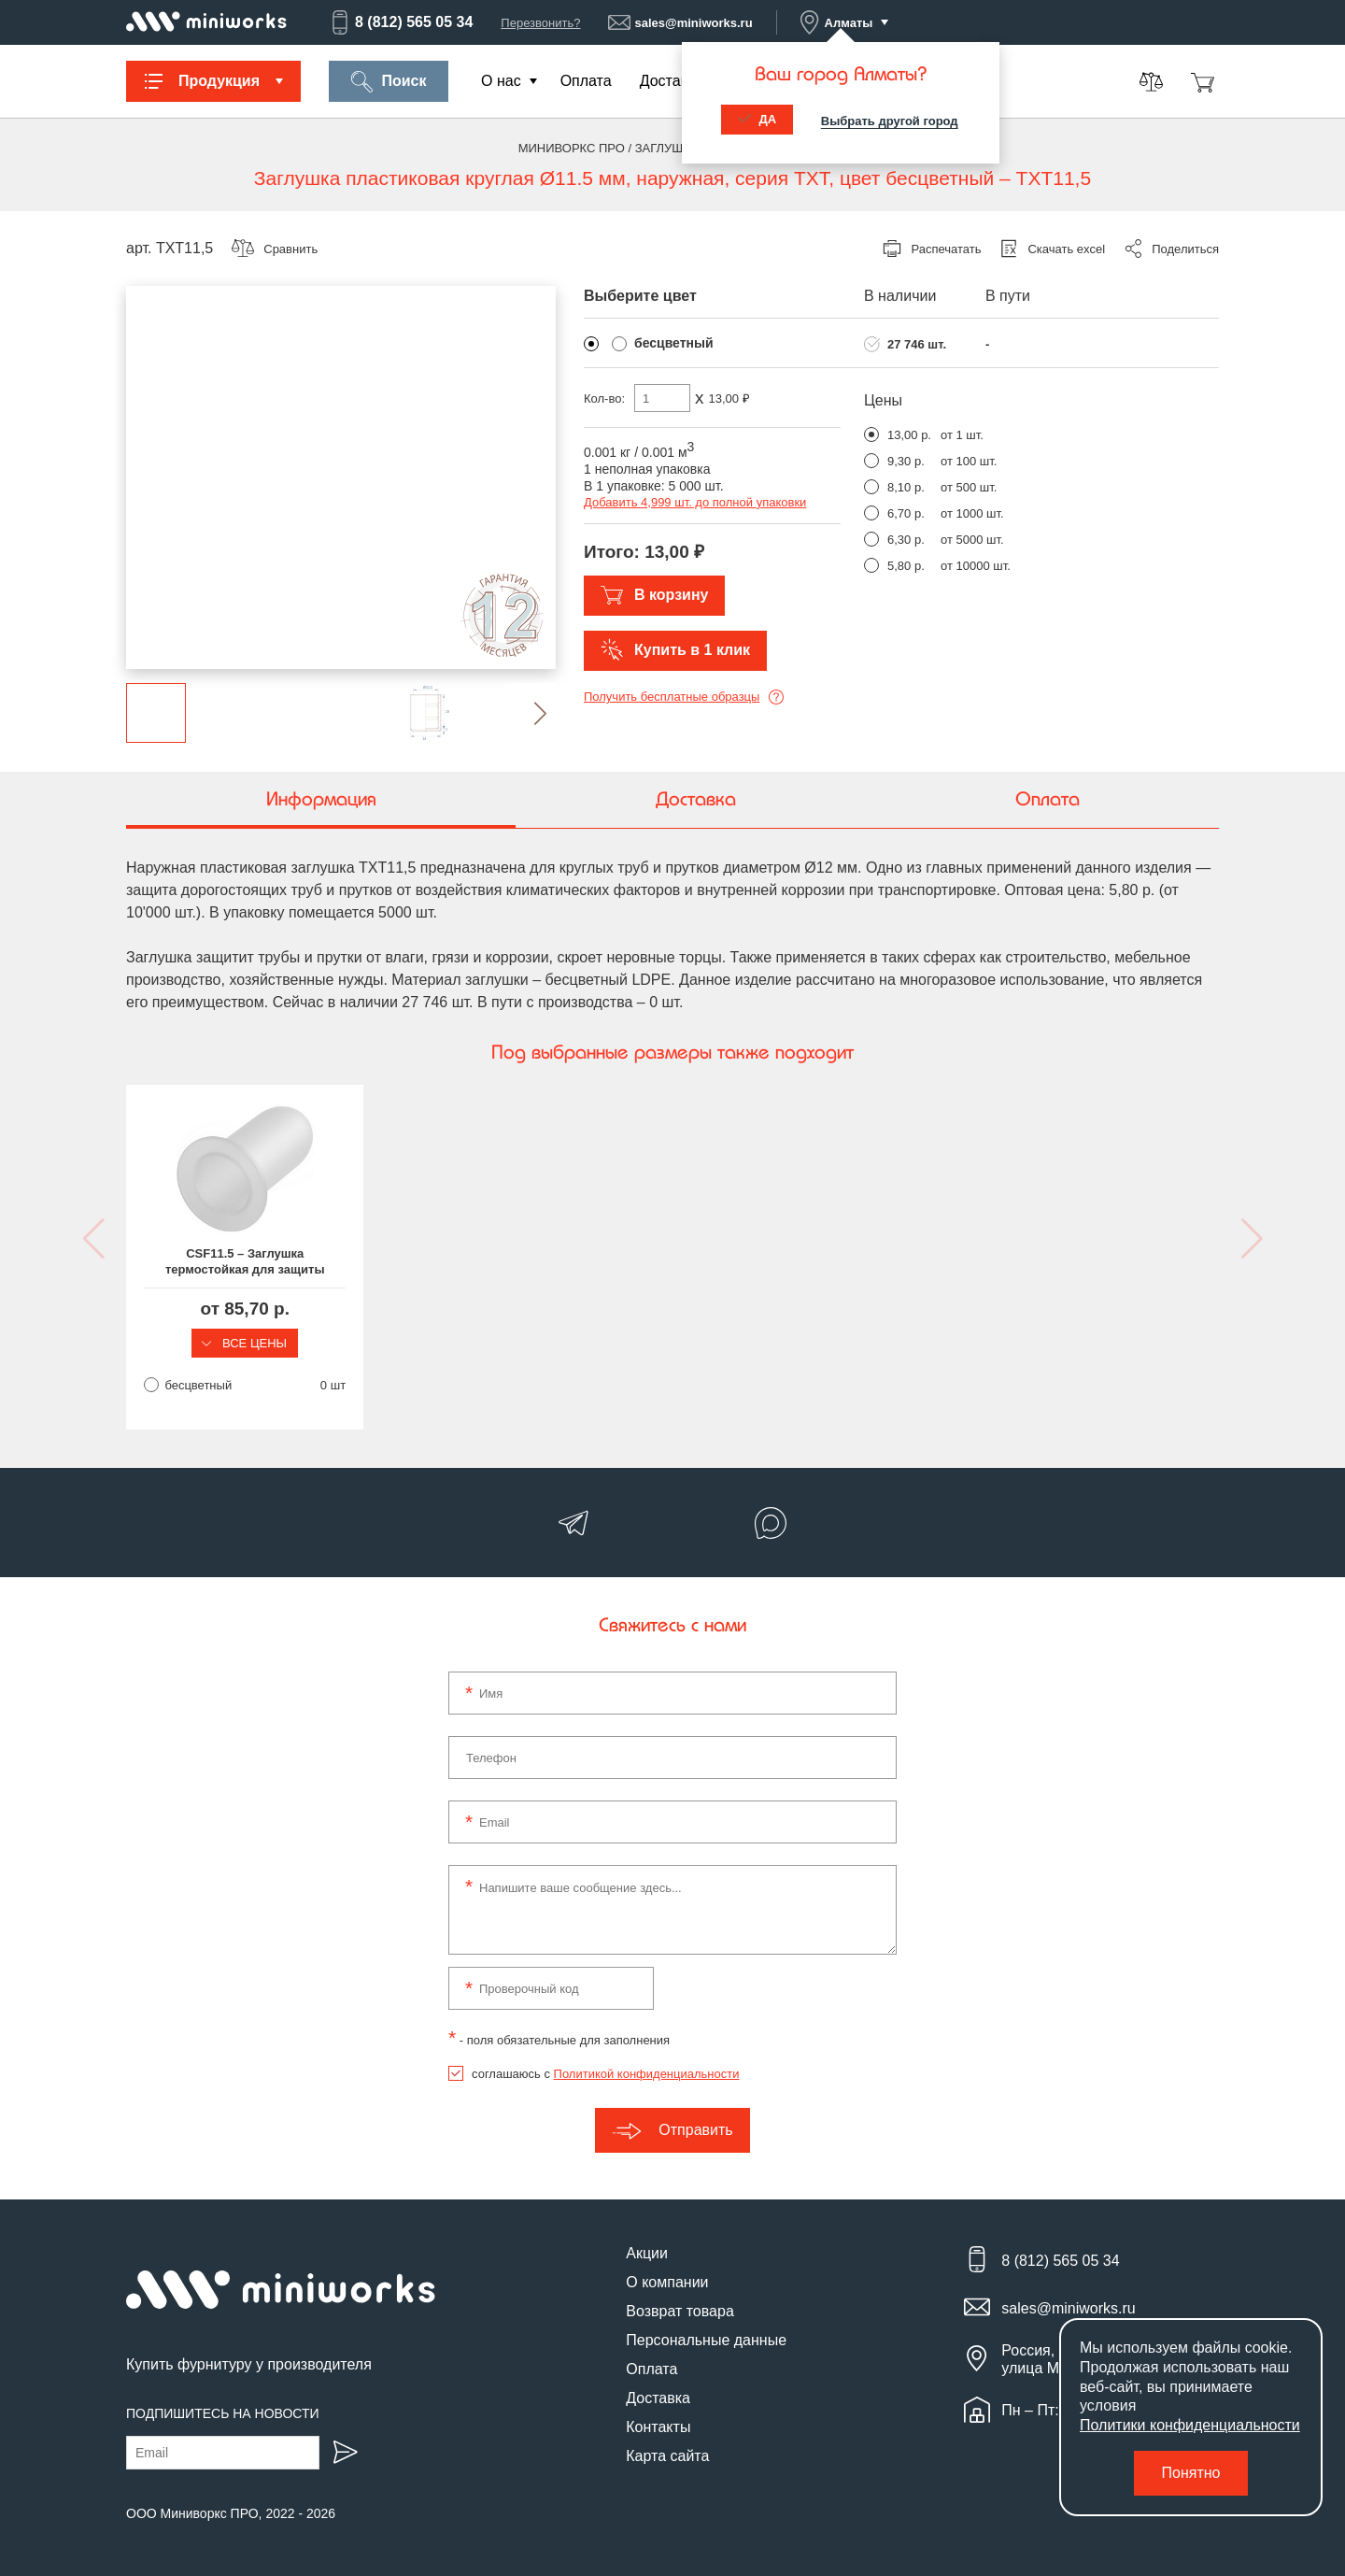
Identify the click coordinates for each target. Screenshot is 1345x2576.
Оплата (586, 81)
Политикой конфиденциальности (647, 2075)
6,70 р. (906, 513)
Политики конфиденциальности (1190, 2425)
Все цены (252, 1343)
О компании (667, 2283)
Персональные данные (706, 2341)
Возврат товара (680, 2312)
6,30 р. (906, 540)
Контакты (658, 2428)
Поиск (388, 81)
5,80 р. (906, 566)
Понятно (1191, 2473)
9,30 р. (906, 461)
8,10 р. (906, 487)
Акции (647, 2254)
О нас (501, 81)
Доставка (672, 81)
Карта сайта (667, 2457)
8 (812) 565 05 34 (401, 22)
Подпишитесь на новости (222, 2413)
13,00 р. (909, 435)
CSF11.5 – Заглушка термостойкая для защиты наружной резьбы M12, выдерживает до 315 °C (253, 1262)
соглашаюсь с (605, 2075)
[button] (525, 713)
